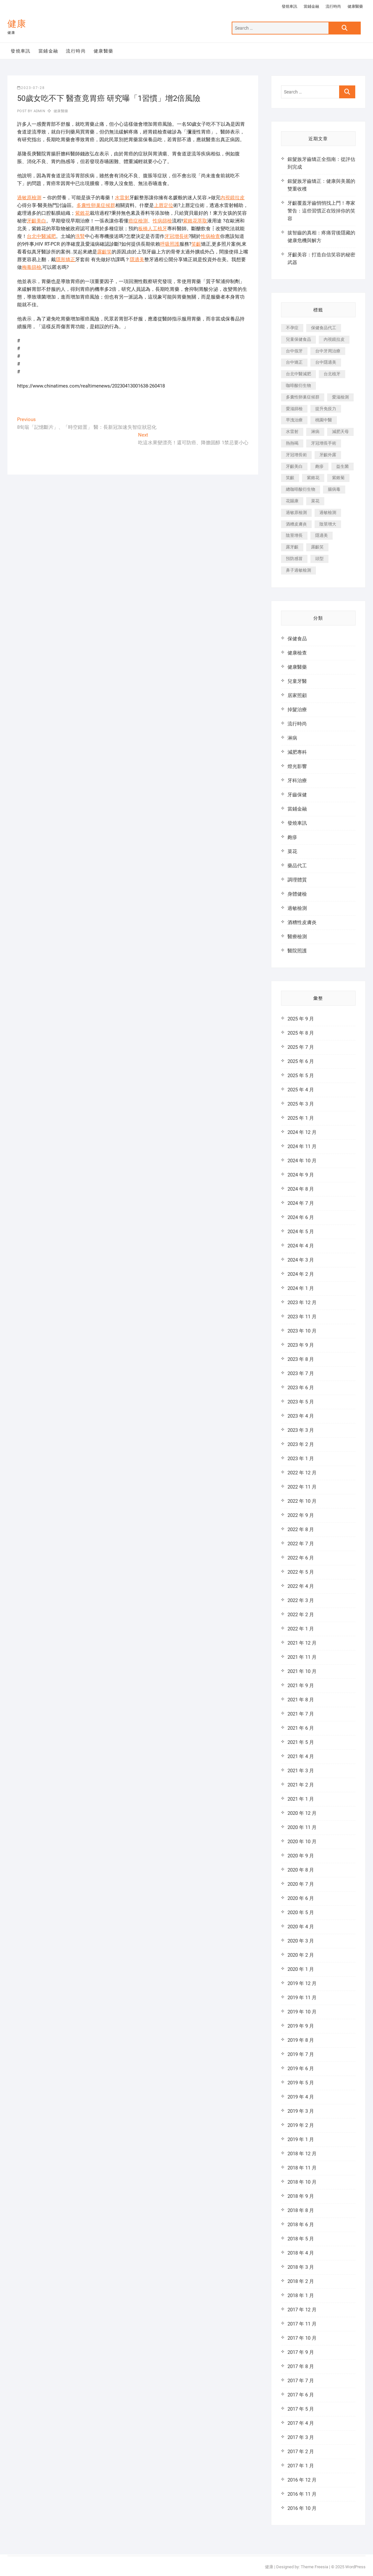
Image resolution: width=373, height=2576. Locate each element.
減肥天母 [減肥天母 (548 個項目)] (340, 431)
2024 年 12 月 (302, 1132)
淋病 (292, 738)
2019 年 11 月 (302, 1998)
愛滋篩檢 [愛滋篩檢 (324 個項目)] (294, 408)
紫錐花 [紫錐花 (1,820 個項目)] (313, 477)
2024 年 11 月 (302, 1146)
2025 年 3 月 (300, 1104)
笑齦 (196, 244)
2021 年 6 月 (300, 1728)
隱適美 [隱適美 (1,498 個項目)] (321, 535)
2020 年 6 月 (300, 1898)
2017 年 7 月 (300, 2381)
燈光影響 (297, 766)
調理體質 (297, 880)
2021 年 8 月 (300, 1700)
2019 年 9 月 (300, 2026)
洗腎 (80, 236)
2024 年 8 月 (300, 1189)
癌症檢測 (138, 221)
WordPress (355, 2566)
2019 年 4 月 (300, 2097)
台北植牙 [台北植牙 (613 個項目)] (332, 373)
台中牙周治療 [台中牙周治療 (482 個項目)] (327, 351)
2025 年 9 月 (300, 1019)
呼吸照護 (169, 244)
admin (39, 111)
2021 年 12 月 (302, 1643)
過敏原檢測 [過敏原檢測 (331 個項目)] (296, 512)
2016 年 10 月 (302, 2508)
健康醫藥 (355, 6)
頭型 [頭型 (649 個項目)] (319, 558)
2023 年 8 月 (300, 1359)
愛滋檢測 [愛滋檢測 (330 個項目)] (340, 397)
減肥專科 (297, 752)
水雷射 (122, 198)
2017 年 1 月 (300, 2466)
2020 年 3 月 (300, 1941)
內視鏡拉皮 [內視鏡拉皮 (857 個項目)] (334, 339)
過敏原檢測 (29, 198)
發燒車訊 (289, 6)
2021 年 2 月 (300, 1785)
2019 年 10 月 (302, 2012)
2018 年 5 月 (300, 2239)
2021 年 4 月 (300, 1756)
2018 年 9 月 (300, 2196)
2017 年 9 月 (300, 2352)
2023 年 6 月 (300, 1388)
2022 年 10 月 (302, 1501)
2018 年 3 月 (300, 2267)
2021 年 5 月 (300, 1742)
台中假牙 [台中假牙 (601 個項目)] (294, 351)
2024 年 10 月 (302, 1161)
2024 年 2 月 (300, 1274)
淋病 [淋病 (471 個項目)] (315, 431)
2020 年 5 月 (300, 1912)
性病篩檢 (162, 221)
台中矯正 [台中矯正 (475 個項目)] (294, 362)
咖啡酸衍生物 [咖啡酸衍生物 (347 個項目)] (298, 385)
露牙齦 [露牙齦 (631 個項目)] (292, 547)
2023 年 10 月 (302, 1331)
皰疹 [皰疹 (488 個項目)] (319, 466)
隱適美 (137, 259)
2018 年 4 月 (300, 2253)
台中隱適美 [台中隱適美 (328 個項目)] (325, 362)
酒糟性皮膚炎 (302, 922)
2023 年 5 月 (300, 1402)
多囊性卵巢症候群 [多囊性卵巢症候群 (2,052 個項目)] (302, 397)
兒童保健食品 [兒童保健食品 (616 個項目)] (298, 339)
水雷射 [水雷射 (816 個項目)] (292, 431)
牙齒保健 (297, 795)
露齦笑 (104, 252)
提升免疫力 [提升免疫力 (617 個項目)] (325, 408)
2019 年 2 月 (300, 2125)
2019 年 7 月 (300, 2054)
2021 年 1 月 (300, 1799)
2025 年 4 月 (300, 1090)
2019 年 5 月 (300, 2083)
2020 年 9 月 (300, 1856)
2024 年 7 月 (300, 1203)
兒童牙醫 (297, 681)
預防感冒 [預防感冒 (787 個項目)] (294, 558)
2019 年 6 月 (300, 2068)
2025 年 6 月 (300, 1061)
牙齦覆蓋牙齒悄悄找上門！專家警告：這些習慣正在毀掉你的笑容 (321, 210)
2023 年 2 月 (300, 1444)
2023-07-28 (31, 88)
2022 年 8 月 (300, 1529)
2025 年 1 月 (300, 1118)
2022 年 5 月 (300, 1572)
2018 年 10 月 (302, 2182)
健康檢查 (297, 653)
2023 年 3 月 (300, 1430)
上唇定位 (163, 205)
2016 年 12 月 (302, 2480)
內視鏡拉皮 (232, 198)
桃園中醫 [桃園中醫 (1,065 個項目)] (323, 420)
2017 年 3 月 (300, 2437)
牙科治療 (297, 780)
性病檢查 (210, 236)
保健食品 (297, 639)
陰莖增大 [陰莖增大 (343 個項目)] (327, 524)
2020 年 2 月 (300, 1955)
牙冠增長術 (177, 236)
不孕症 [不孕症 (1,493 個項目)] (292, 327)
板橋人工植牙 (152, 228)
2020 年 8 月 (300, 1870)
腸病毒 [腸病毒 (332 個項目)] (334, 489)
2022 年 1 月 (300, 1629)
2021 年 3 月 (300, 1771)
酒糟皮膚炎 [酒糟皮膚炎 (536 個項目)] (296, 524)
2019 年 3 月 (300, 2111)
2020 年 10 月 (302, 1841)
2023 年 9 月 (300, 1345)
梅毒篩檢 (31, 267)
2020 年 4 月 (300, 1927)
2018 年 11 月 (302, 2168)
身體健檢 (297, 894)
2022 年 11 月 (302, 1487)
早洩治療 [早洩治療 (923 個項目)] (294, 420)
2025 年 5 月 (300, 1075)
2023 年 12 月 (302, 1302)
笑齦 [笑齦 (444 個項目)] (290, 477)
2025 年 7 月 (300, 1047)
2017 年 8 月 (300, 2366)
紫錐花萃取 (195, 221)
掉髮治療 (297, 710)
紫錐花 (82, 213)
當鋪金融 (311, 6)
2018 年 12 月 (302, 2154)
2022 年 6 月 (300, 1558)
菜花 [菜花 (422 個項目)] (315, 500)
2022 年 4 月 (300, 1586)
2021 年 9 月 (300, 1685)
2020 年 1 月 (300, 1969)
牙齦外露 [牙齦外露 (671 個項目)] (327, 454)
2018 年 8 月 (300, 2210)
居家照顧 (297, 695)
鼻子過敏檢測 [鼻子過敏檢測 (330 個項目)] (298, 570)
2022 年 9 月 (300, 1515)
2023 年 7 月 (300, 1373)
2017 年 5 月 (300, 2409)
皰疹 (292, 837)
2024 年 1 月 (300, 1288)
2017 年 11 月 (302, 2324)
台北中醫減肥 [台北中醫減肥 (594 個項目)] (298, 373)
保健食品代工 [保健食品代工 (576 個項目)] (323, 327)
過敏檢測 (297, 908)
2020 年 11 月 (302, 1827)
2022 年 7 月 (300, 1544)
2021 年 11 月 (302, 1657)
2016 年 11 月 (302, 2494)
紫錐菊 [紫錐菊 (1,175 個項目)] (338, 477)
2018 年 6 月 (300, 2224)
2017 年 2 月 (300, 2451)
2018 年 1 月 (300, 2295)
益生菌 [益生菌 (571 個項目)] (342, 466)
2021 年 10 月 (302, 1671)
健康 (16, 23)
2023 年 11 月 (302, 1317)
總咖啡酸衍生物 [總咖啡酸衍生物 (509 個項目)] (300, 489)
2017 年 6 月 (300, 2395)
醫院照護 (297, 951)
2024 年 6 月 (300, 1217)
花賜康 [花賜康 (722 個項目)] (292, 500)
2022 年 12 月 (302, 1473)
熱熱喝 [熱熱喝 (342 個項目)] (292, 443)
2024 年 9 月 (300, 1175)
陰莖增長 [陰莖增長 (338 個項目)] (294, 535)
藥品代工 (297, 866)
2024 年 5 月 (300, 1231)
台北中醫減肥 (41, 236)
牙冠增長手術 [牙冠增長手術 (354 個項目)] (323, 443)
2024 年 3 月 (300, 1260)
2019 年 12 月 (302, 1983)
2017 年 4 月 (300, 2423)
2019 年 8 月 (300, 2040)
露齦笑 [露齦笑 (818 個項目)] (317, 547)
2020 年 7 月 (300, 1884)
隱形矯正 (65, 259)
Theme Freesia (314, 2566)
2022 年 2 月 (300, 1614)
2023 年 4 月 (300, 1416)
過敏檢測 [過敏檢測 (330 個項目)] (327, 512)
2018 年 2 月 (300, 2281)
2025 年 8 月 (300, 1033)
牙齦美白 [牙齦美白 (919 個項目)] (294, 466)
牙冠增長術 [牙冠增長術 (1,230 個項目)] (296, 454)
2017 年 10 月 (302, 2338)
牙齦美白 (36, 221)
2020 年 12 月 (302, 1813)
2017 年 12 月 (302, 2310)
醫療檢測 (297, 936)
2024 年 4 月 (300, 1246)
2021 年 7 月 (300, 1714)
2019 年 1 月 (300, 2139)
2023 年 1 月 (300, 1458)
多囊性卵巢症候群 (95, 205)
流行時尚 (333, 6)
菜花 (292, 851)
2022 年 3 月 (300, 1600)
